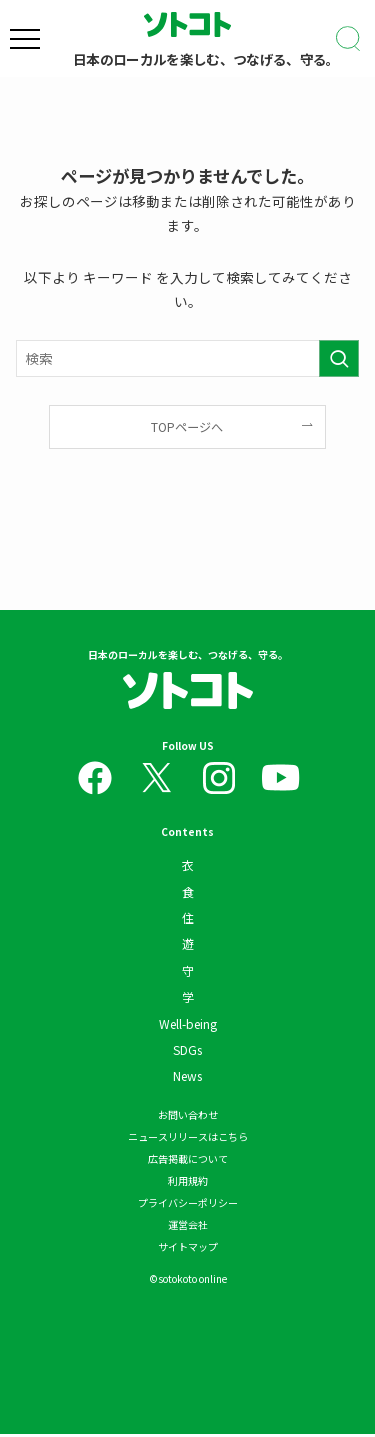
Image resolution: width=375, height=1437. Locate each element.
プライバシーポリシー (188, 1205)
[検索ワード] (187, 358)
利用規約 (188, 1183)
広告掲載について (188, 1161)
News (187, 1079)
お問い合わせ (188, 1117)
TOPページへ (187, 426)
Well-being (188, 1026)
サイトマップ (188, 1249)
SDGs (187, 1052)
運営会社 (188, 1227)
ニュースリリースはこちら (188, 1139)
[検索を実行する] (339, 358)
